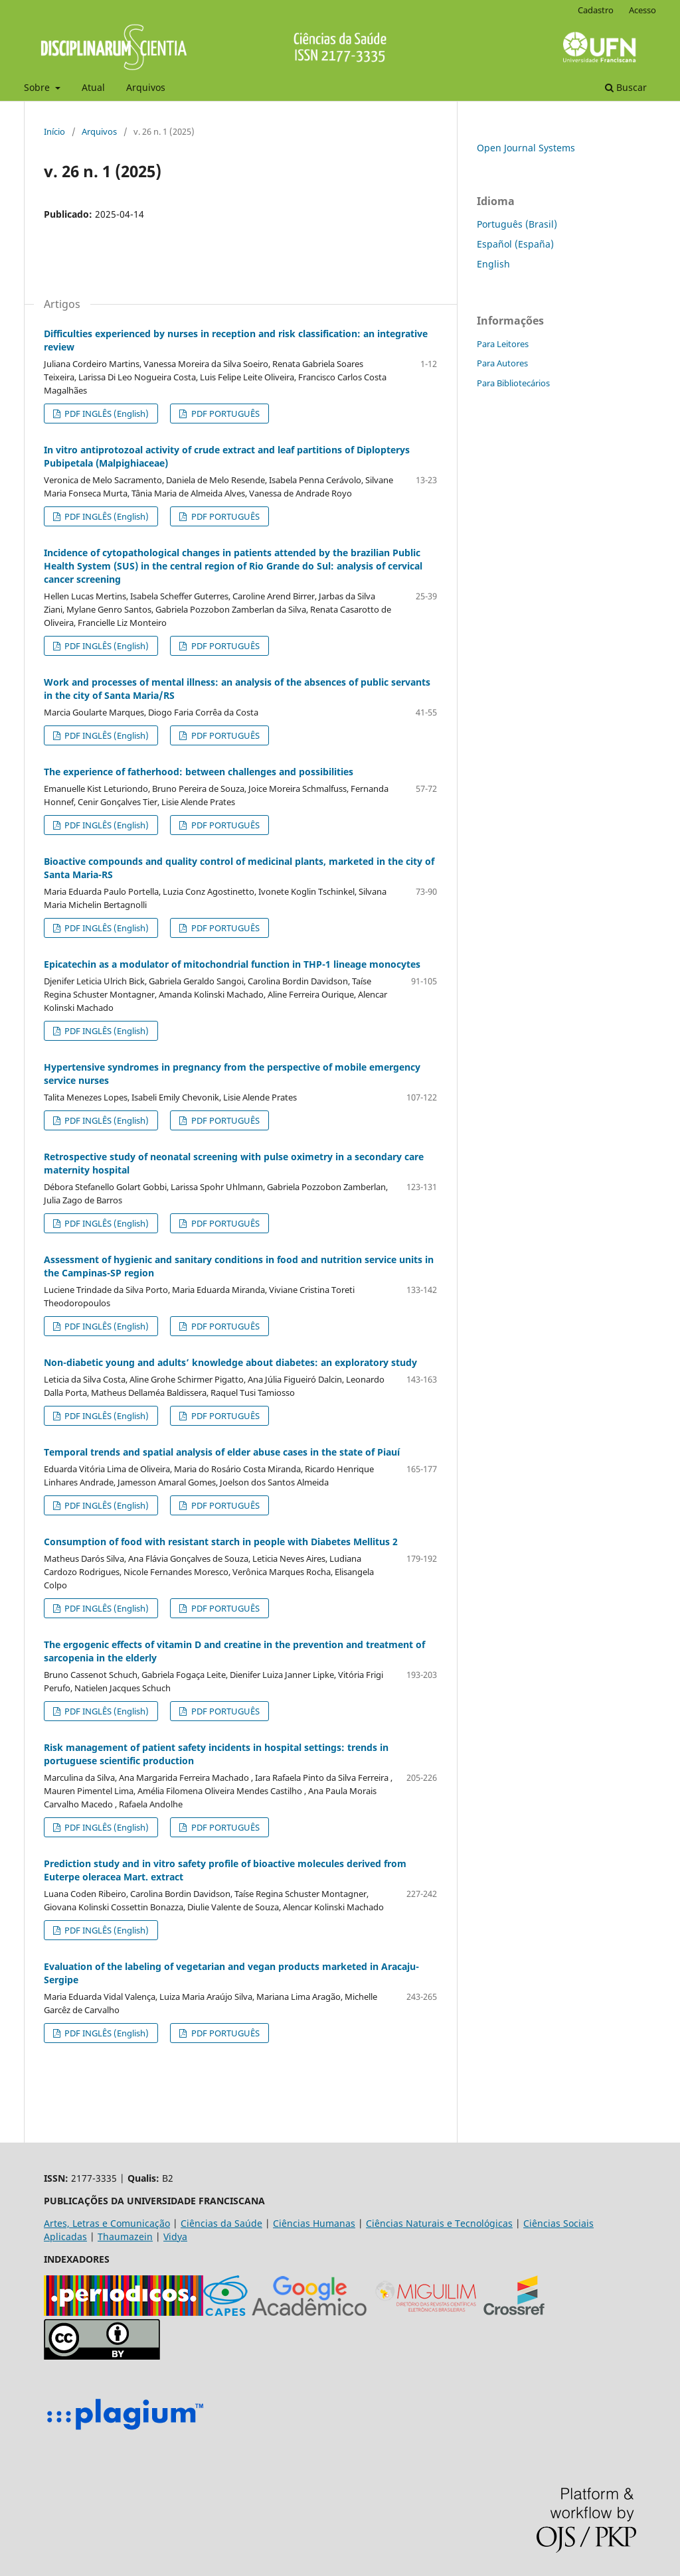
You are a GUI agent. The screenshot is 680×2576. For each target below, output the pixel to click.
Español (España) (515, 244)
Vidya (175, 2236)
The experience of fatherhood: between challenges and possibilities (198, 771)
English (493, 264)
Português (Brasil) (517, 224)
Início (54, 131)
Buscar (626, 87)
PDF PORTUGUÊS (224, 413)
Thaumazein (125, 2236)
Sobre (38, 87)
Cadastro (596, 10)
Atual (93, 87)
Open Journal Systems (526, 147)
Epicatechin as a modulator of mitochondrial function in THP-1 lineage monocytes (232, 964)
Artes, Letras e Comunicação (107, 2223)
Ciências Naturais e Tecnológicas (439, 2223)
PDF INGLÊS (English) (105, 413)
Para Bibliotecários (513, 383)
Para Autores (502, 363)
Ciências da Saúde (221, 2223)
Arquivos (145, 87)
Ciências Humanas (314, 2223)
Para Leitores (503, 344)
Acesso (642, 10)
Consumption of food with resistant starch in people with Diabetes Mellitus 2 (221, 1541)
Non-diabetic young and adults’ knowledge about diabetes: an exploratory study (230, 1362)
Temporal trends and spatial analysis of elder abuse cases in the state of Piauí (222, 1452)
